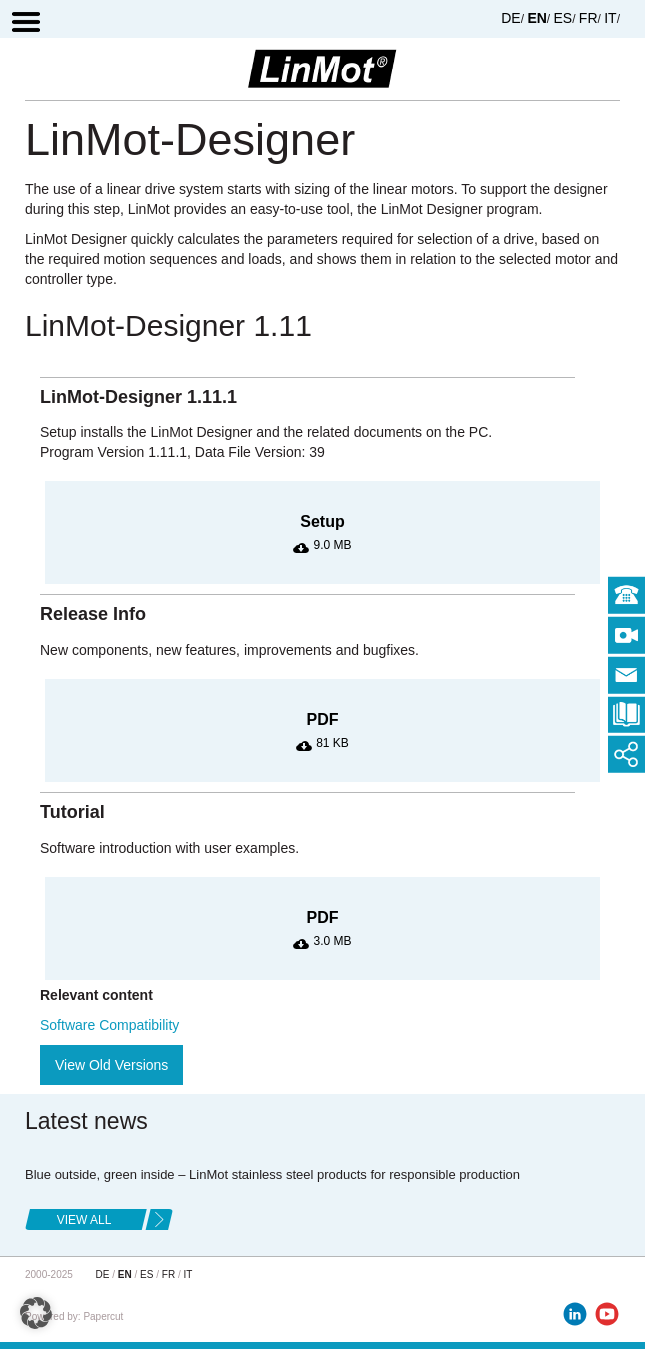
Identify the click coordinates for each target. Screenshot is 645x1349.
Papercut (103, 1316)
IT (610, 18)
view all (84, 1220)
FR (588, 18)
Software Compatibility (109, 1025)
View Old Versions (111, 1065)
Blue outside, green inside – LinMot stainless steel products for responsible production (272, 1174)
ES (563, 18)
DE (510, 18)
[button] (36, 1313)
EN (536, 18)
